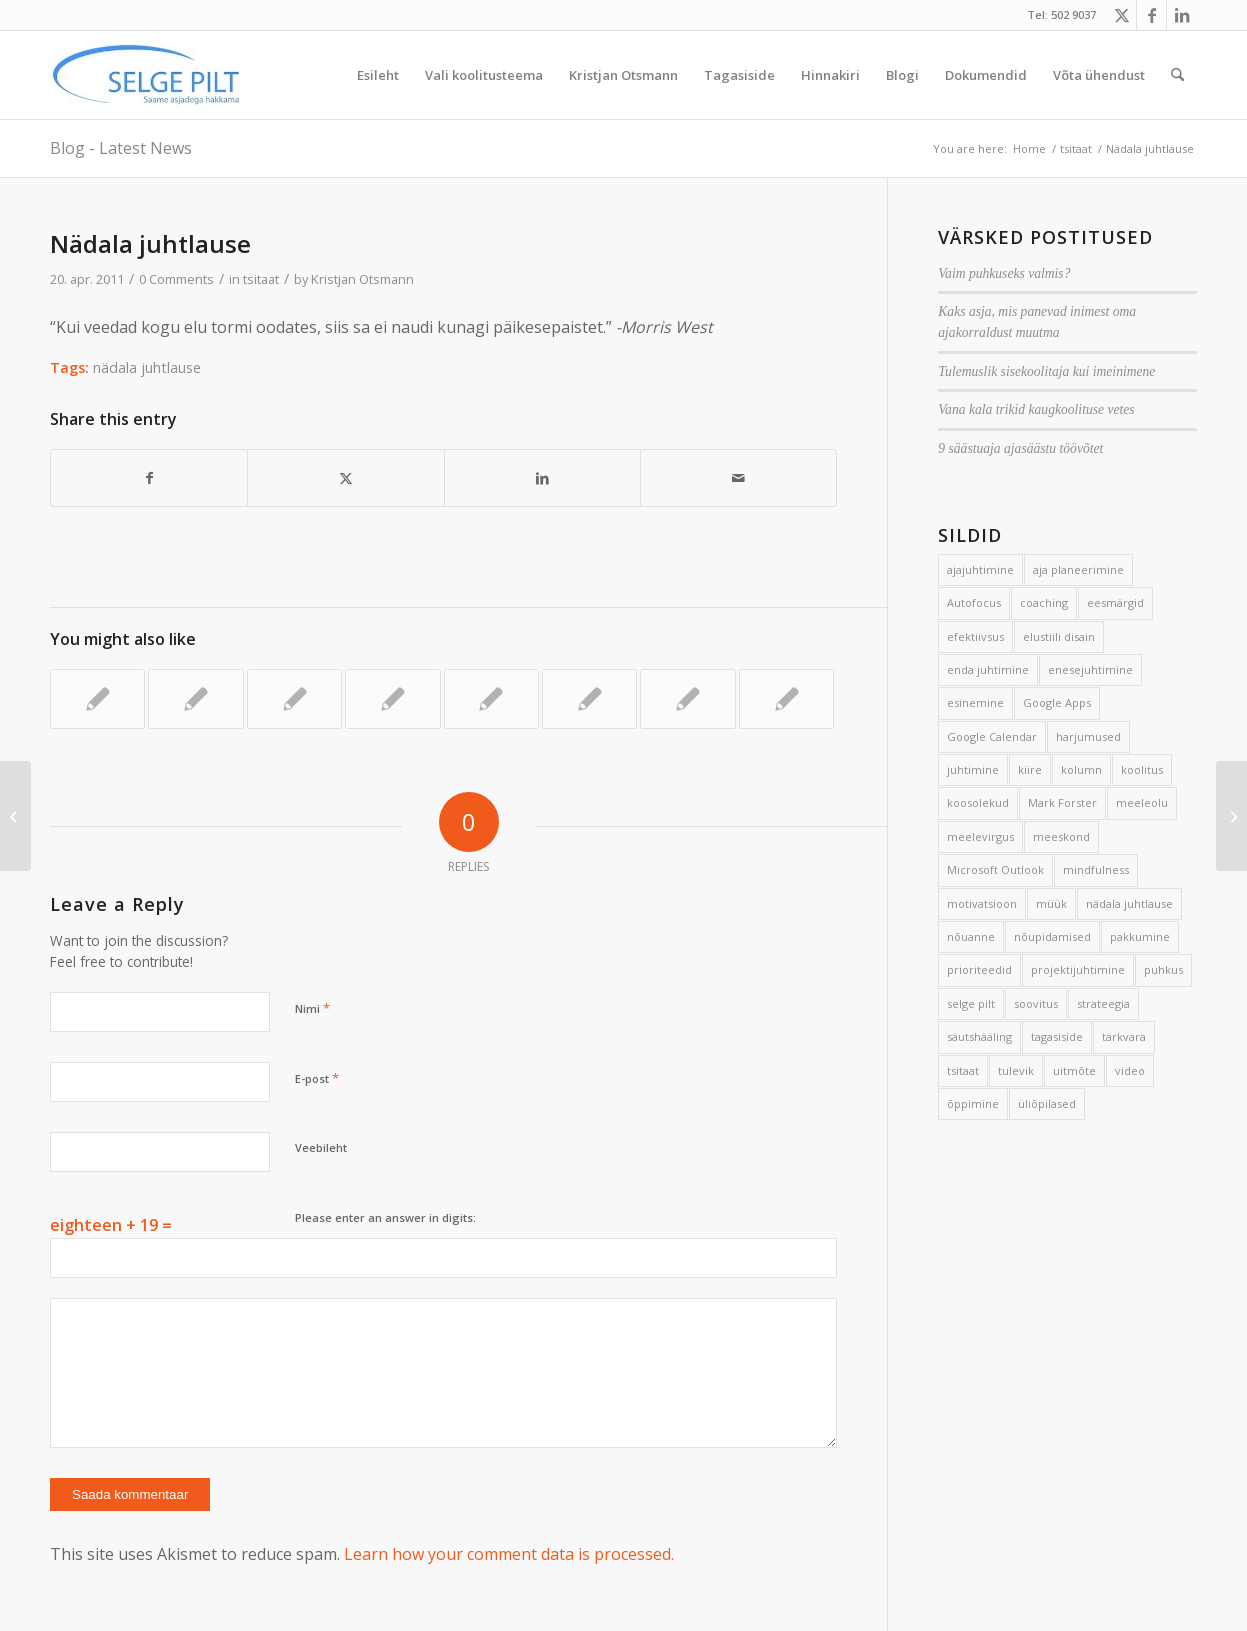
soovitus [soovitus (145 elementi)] (1036, 1003)
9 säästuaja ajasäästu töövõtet (1020, 448)
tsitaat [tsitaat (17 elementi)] (963, 1070)
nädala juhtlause (147, 367)
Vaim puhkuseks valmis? (1004, 273)
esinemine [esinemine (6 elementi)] (975, 702)
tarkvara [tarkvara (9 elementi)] (1124, 1036)
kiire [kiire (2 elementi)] (1030, 769)
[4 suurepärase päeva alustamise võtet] (1231, 816)
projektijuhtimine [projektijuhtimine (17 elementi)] (1078, 969)
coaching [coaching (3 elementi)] (1044, 602)
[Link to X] (1121, 15)
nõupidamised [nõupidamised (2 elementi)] (1052, 936)
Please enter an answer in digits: (385, 1217)
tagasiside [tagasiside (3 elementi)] (1057, 1036)
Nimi (312, 1008)
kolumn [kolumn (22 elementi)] (1081, 769)
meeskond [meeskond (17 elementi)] (1061, 836)
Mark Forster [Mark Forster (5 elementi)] (1062, 802)
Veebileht (321, 1147)
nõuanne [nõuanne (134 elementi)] (971, 936)
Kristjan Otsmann (362, 279)
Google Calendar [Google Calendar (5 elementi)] (992, 736)
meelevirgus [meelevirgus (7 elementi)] (980, 836)
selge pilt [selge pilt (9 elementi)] (971, 1003)
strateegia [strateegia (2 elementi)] (1103, 1003)
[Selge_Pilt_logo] (146, 75)
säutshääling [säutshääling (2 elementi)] (979, 1036)
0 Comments (176, 279)
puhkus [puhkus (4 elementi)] (1163, 969)
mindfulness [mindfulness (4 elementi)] (1096, 869)
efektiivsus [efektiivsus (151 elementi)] (975, 636)
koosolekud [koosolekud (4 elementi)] (978, 802)
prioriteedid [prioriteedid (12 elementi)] (979, 969)
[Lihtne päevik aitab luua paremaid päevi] (15, 816)
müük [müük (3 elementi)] (1051, 903)
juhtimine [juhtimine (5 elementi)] (973, 769)
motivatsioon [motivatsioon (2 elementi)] (982, 903)
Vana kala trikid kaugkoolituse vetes (1036, 409)
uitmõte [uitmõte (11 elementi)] (1074, 1070)
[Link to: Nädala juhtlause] (97, 699)
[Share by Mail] (738, 478)
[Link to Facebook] (1151, 15)
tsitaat (261, 279)
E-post (317, 1078)
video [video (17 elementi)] (1130, 1070)
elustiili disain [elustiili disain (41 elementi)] (1059, 636)
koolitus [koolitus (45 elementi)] (1142, 769)
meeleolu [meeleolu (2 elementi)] (1142, 802)
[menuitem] (378, 75)
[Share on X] (345, 478)
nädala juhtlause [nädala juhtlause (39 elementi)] (1129, 903)
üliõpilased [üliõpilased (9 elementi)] (1047, 1103)
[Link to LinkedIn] (1182, 15)
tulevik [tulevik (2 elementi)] (1016, 1070)
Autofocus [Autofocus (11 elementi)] (974, 602)
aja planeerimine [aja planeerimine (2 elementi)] (1078, 569)
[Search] (1177, 75)
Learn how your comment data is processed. (509, 1554)
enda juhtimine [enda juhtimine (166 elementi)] (988, 669)
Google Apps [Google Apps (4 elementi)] (1057, 702)
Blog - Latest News (121, 148)
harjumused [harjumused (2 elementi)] (1088, 736)
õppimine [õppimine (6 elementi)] (973, 1103)
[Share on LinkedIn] (542, 478)
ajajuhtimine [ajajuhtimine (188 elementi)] (980, 569)
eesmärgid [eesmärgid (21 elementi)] (1115, 602)
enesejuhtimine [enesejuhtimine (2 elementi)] (1090, 669)
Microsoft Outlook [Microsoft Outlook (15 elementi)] (995, 869)
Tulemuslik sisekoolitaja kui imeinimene (1046, 371)
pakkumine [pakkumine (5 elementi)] (1140, 936)
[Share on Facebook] (149, 478)
